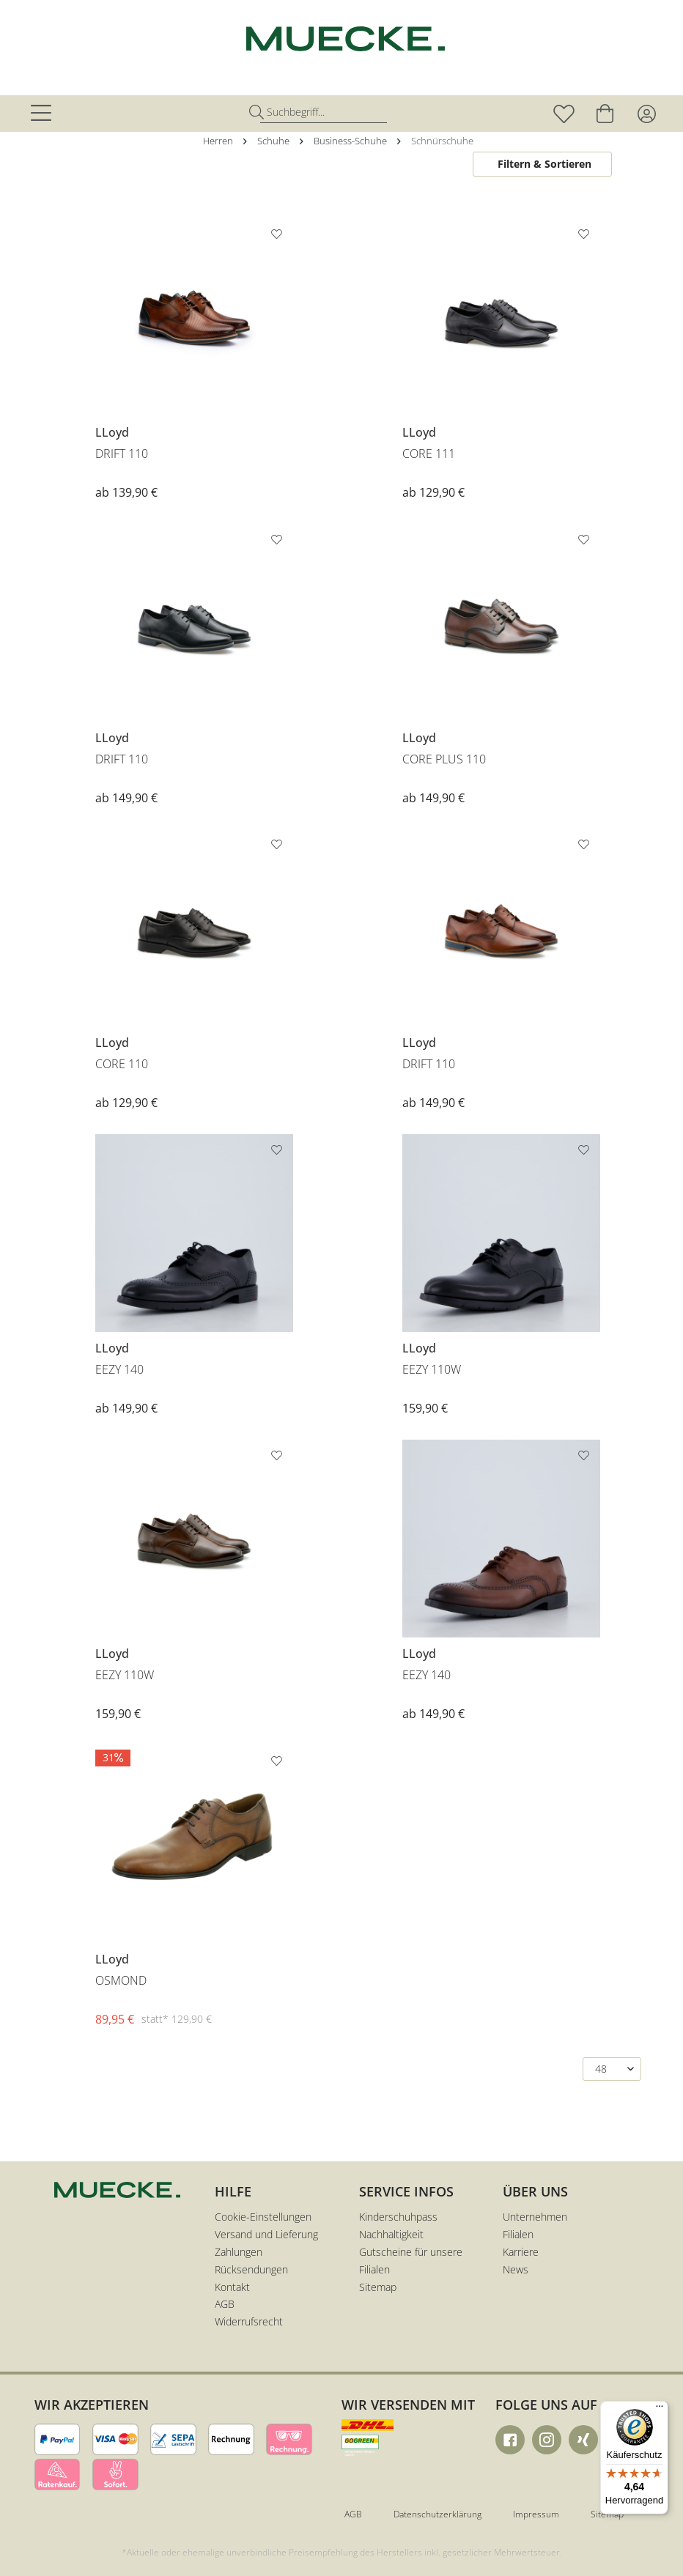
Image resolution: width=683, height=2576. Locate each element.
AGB (225, 2304)
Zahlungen (238, 2252)
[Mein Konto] (646, 113)
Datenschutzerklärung (437, 2514)
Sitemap (377, 2287)
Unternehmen (535, 2217)
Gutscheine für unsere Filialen (410, 2260)
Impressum (536, 2514)
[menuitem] (43, 113)
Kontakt (232, 2287)
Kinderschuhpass (398, 2217)
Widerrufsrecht (249, 2321)
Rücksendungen (251, 2269)
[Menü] (659, 2409)
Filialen (518, 2234)
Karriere (521, 2252)
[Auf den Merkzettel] (278, 236)
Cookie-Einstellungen (263, 2217)
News (515, 2269)
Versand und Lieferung (266, 2234)
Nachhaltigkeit (391, 2234)
